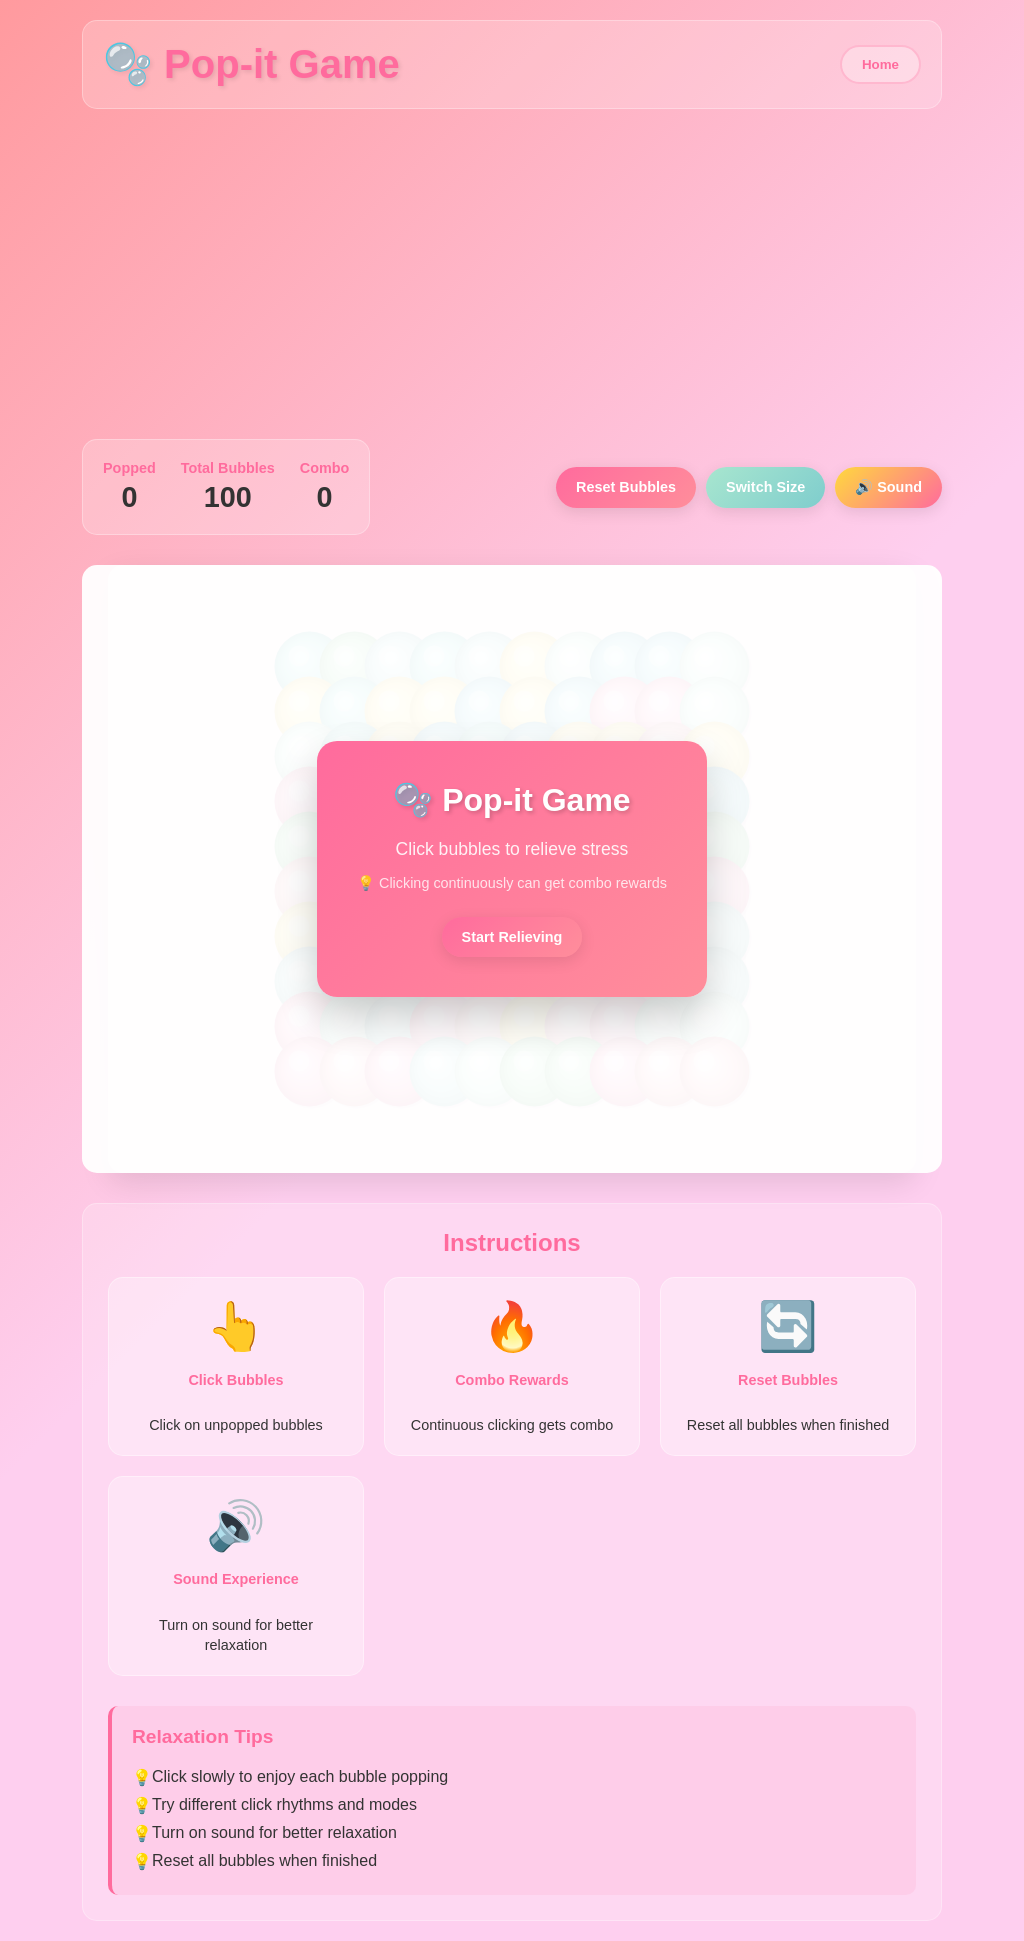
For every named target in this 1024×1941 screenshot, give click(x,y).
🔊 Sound (888, 487)
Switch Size (765, 487)
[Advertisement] (512, 279)
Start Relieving (512, 937)
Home (880, 64)
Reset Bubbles (626, 487)
